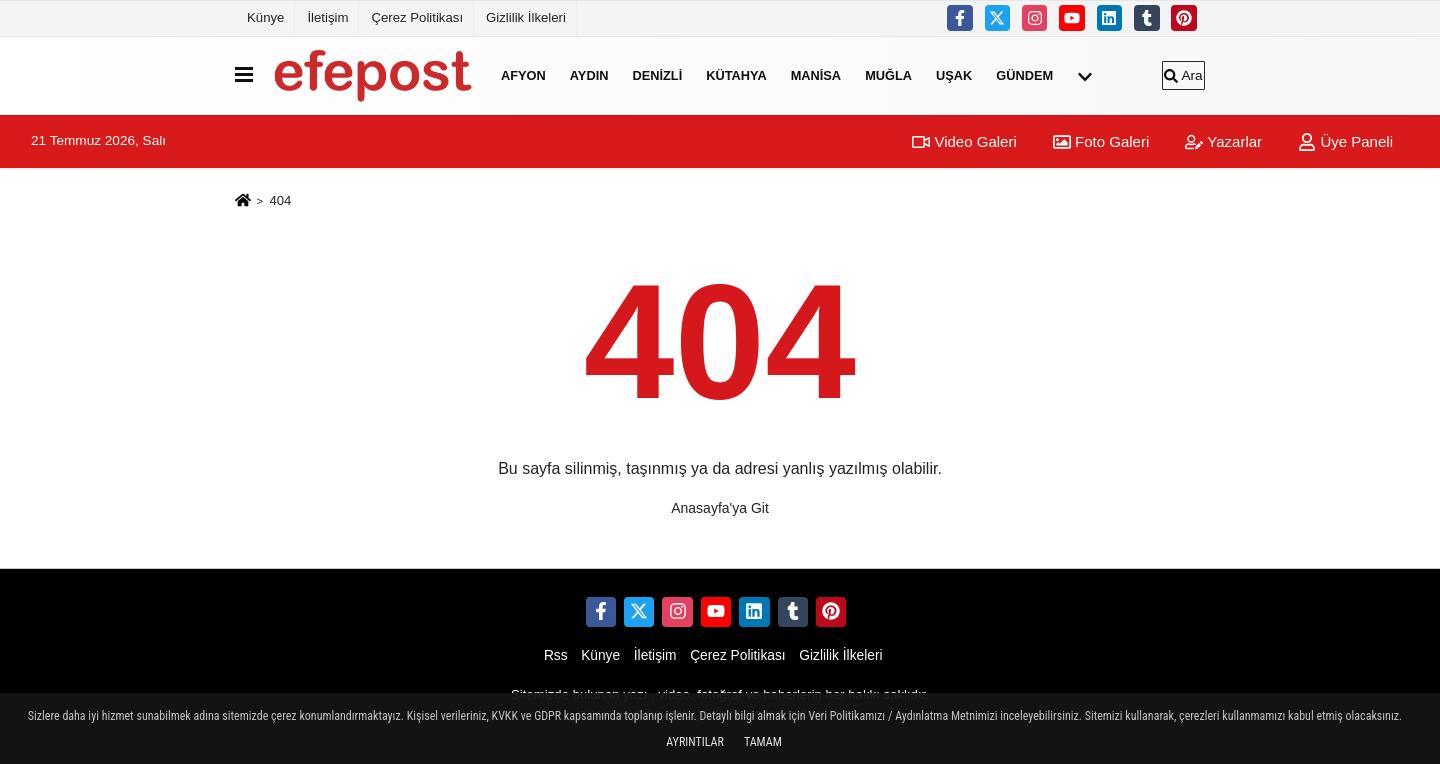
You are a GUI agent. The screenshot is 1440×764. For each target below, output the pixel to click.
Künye (265, 17)
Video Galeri (964, 141)
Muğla (888, 75)
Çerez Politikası (417, 17)
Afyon (523, 75)
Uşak (954, 75)
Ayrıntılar (695, 742)
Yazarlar (1223, 141)
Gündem (1024, 75)
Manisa (816, 75)
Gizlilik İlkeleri (526, 17)
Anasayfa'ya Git (720, 508)
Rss (556, 655)
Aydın (589, 75)
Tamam (763, 742)
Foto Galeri (1101, 141)
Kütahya (736, 75)
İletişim (327, 17)
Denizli (657, 75)
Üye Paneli (1345, 141)
